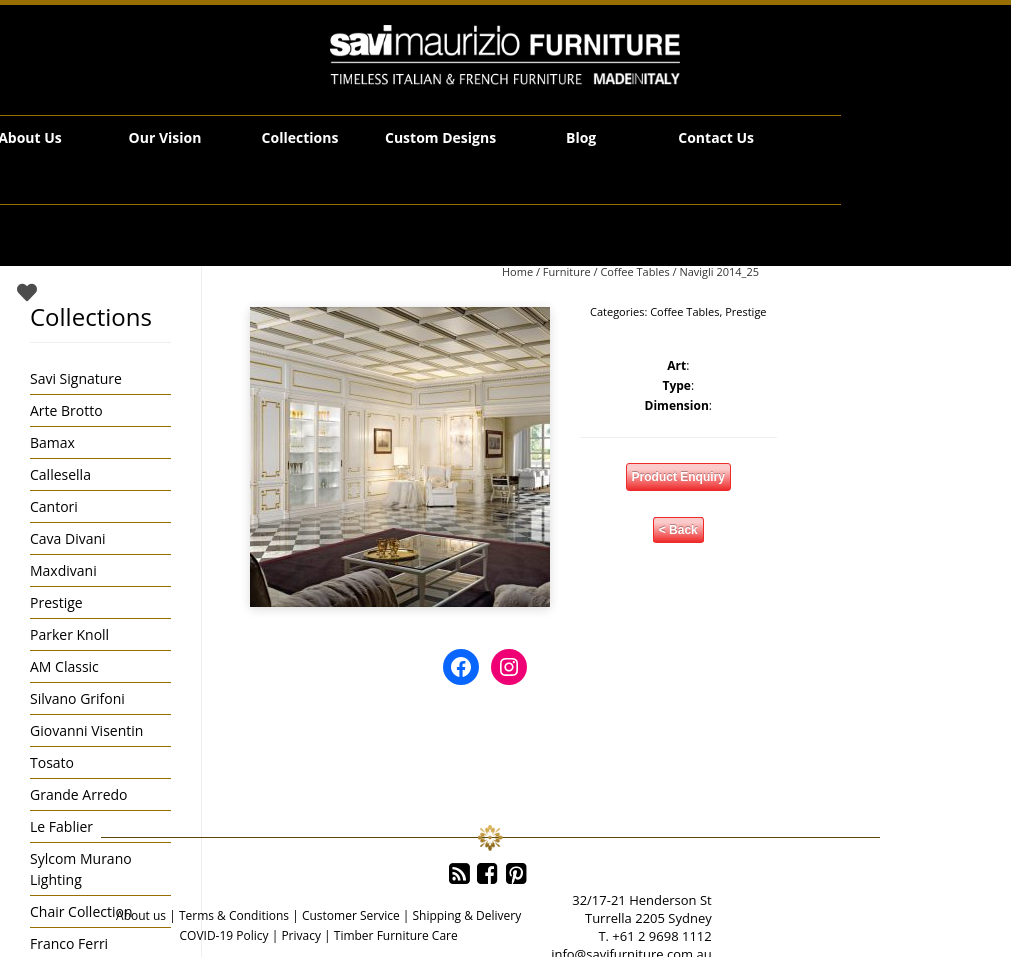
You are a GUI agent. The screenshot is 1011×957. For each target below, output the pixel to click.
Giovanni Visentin (86, 730)
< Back (678, 530)
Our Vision (165, 137)
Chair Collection (81, 911)
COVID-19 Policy (223, 935)
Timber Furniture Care (396, 935)
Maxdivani (63, 570)
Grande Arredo (78, 794)
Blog (581, 137)
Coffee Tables (634, 271)
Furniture (567, 271)
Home (517, 271)
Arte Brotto (66, 410)
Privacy (301, 935)
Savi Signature (76, 378)
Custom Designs (440, 137)
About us (141, 915)
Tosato (52, 762)
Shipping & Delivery (466, 915)
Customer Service (351, 915)
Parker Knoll (69, 634)
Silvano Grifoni (77, 698)
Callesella (60, 474)
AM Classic (64, 666)
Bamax (52, 442)
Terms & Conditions (234, 915)
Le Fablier (61, 826)
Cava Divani (68, 538)
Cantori (54, 506)
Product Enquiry (678, 477)
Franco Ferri (69, 943)
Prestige (745, 311)
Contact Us (716, 137)
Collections (300, 137)
